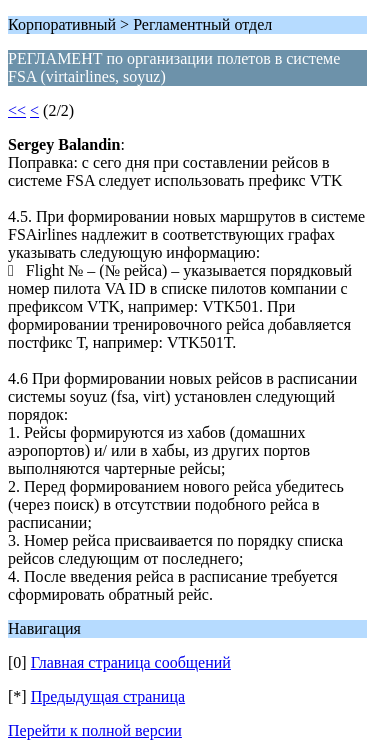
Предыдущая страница (108, 696)
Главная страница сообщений (131, 662)
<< (17, 110)
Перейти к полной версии (95, 730)
